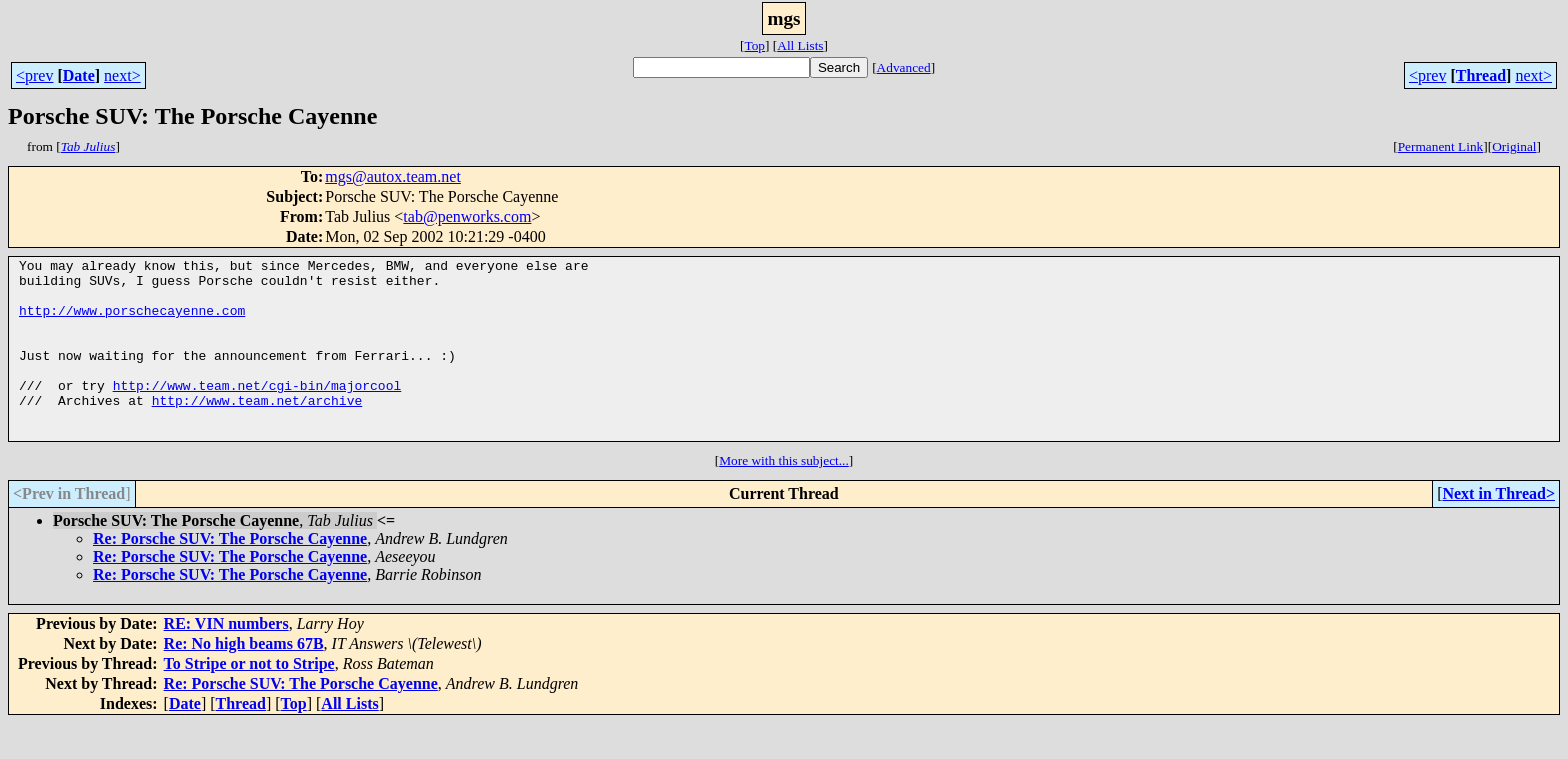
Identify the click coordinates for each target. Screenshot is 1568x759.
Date (79, 75)
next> (122, 75)
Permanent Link (1441, 146)
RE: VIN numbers (226, 659)
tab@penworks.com (467, 216)
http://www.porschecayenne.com (132, 322)
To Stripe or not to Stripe (249, 699)
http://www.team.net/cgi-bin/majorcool (257, 412)
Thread (1481, 75)
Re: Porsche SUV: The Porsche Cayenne (230, 574)
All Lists (800, 45)
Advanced (904, 67)
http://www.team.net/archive (257, 430)
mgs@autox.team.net (393, 176)
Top (754, 45)
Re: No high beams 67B (244, 679)
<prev (34, 75)
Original (1514, 146)
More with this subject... (784, 496)
